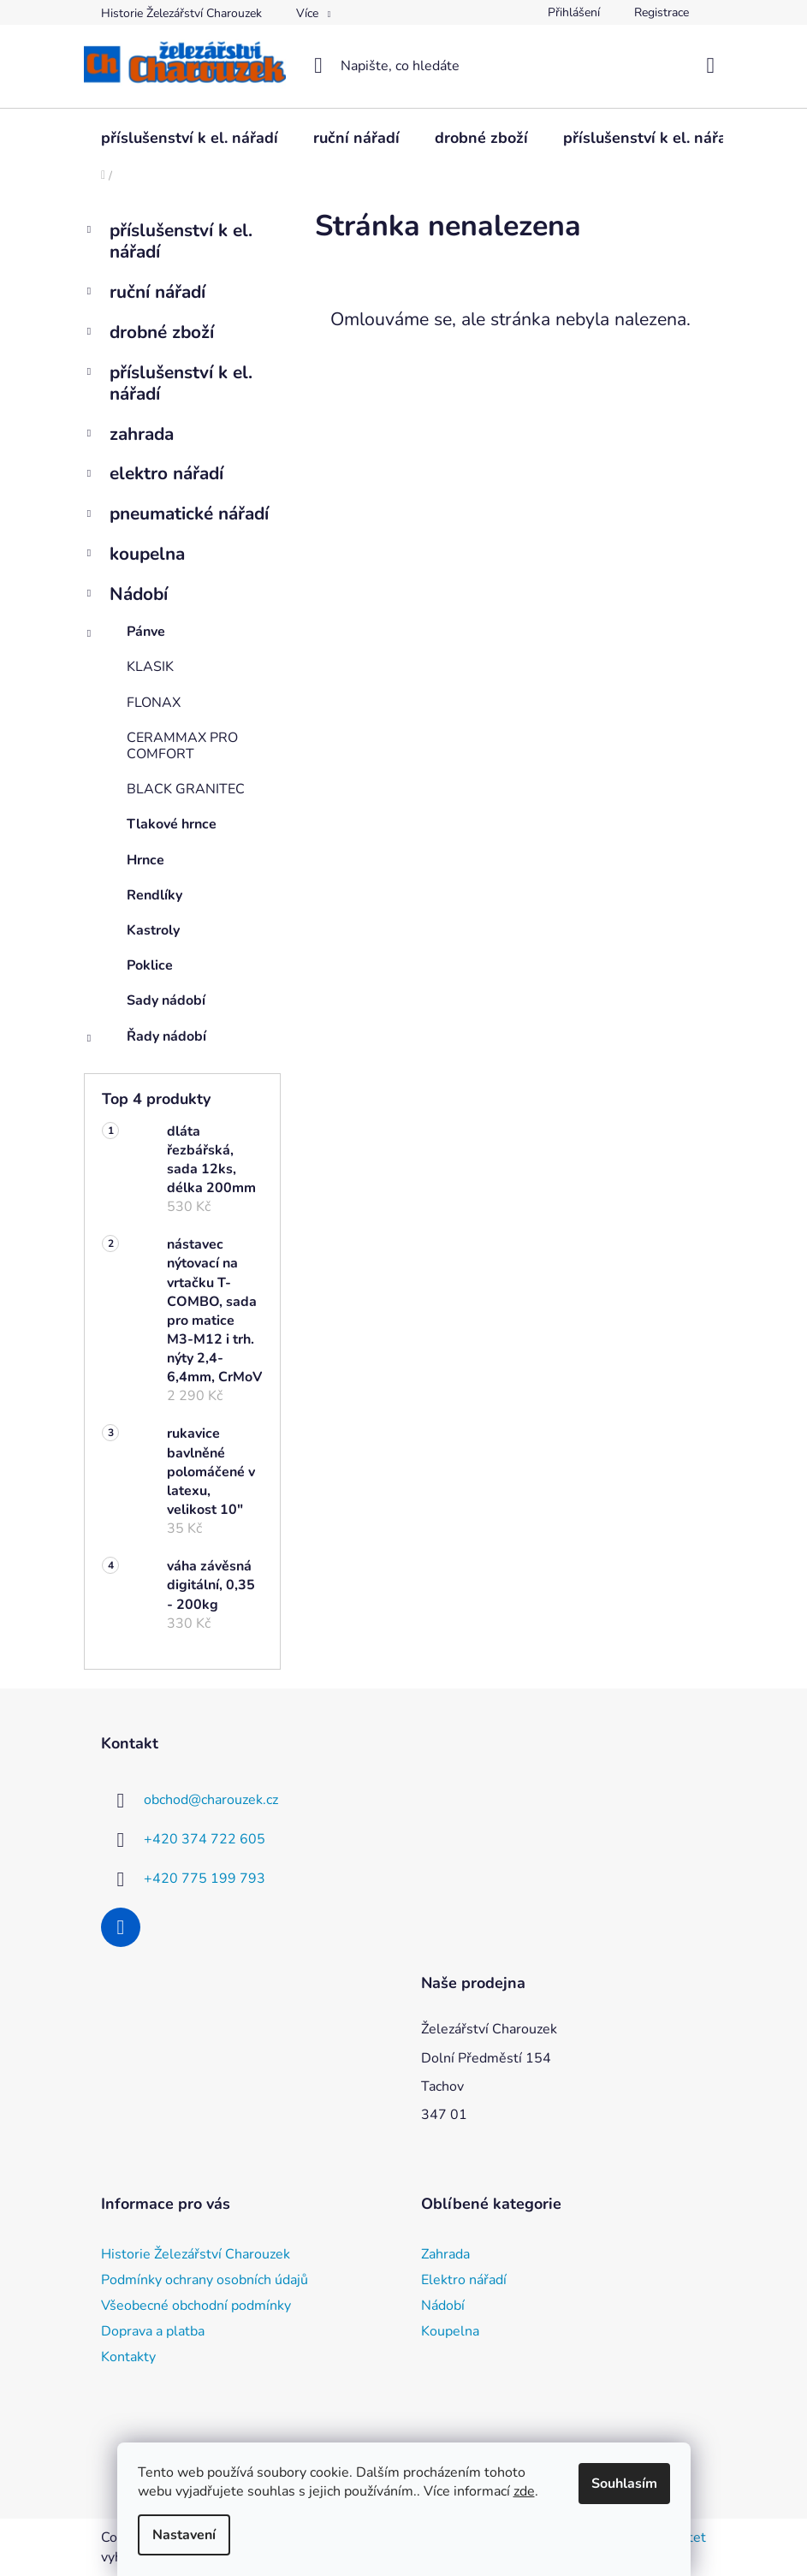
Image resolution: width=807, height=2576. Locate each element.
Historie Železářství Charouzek (181, 13)
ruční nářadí (144, 294)
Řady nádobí (145, 1040)
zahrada (129, 436)
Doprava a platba (153, 2331)
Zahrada (445, 2254)
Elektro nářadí (464, 2279)
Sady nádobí (166, 1000)
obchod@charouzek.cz (211, 1799)
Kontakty (128, 2356)
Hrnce (145, 860)
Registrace (661, 12)
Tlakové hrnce (172, 824)
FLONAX (154, 702)
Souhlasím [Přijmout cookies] (624, 2483)
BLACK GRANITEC (186, 789)
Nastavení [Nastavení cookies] (184, 2535)
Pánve (124, 636)
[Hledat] (403, 65)
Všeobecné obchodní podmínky (196, 2305)
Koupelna (450, 2331)
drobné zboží (149, 334)
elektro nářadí (153, 475)
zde (524, 2491)
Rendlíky (154, 895)
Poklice (150, 965)
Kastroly (153, 930)
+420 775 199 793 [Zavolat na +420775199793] (204, 1878)
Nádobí (126, 596)
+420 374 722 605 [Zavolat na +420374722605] (204, 1839)
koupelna (134, 556)
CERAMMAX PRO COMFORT (182, 745)
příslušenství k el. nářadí (168, 241)
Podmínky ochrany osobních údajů (204, 2279)
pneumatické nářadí (176, 516)
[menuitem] (189, 138)
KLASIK (150, 666)
